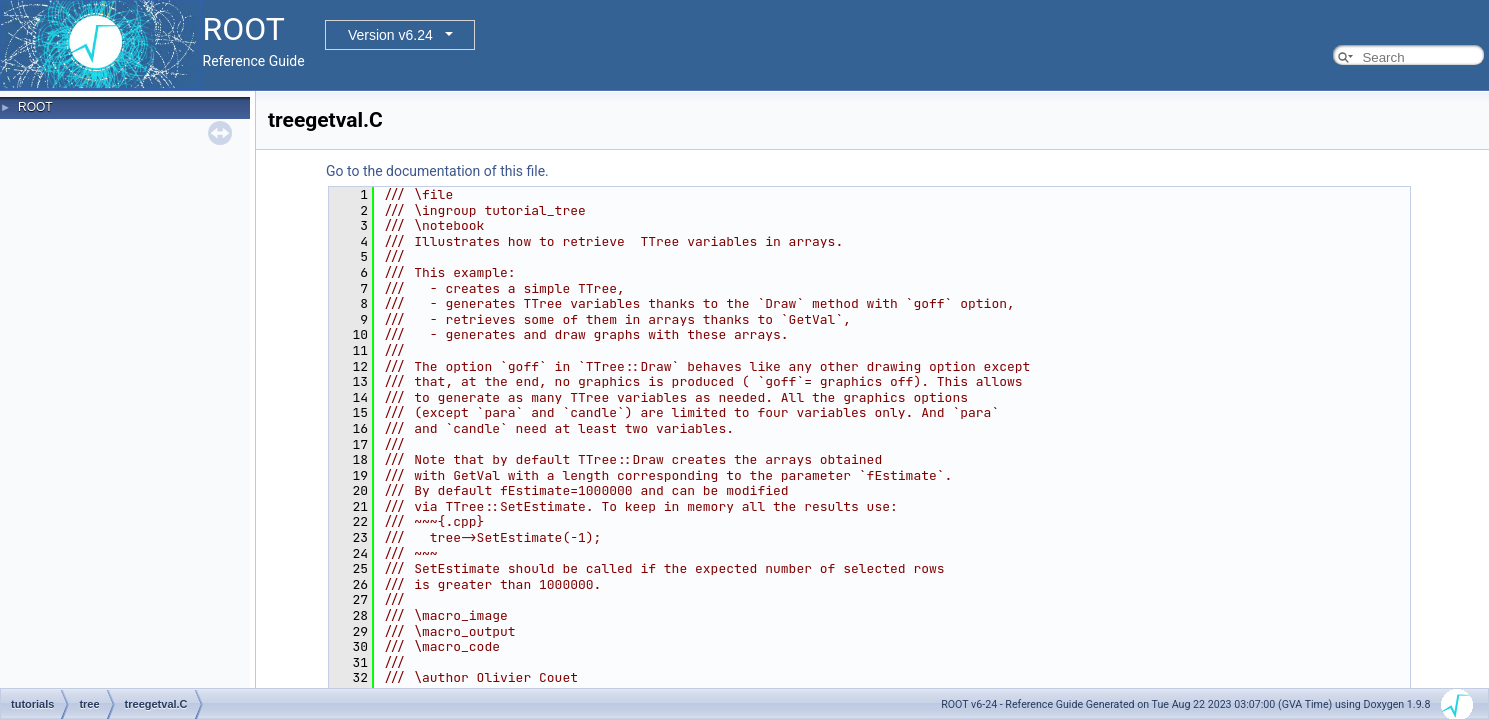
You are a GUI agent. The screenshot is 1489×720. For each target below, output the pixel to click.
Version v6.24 (390, 35)
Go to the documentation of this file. (437, 171)
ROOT (35, 107)
